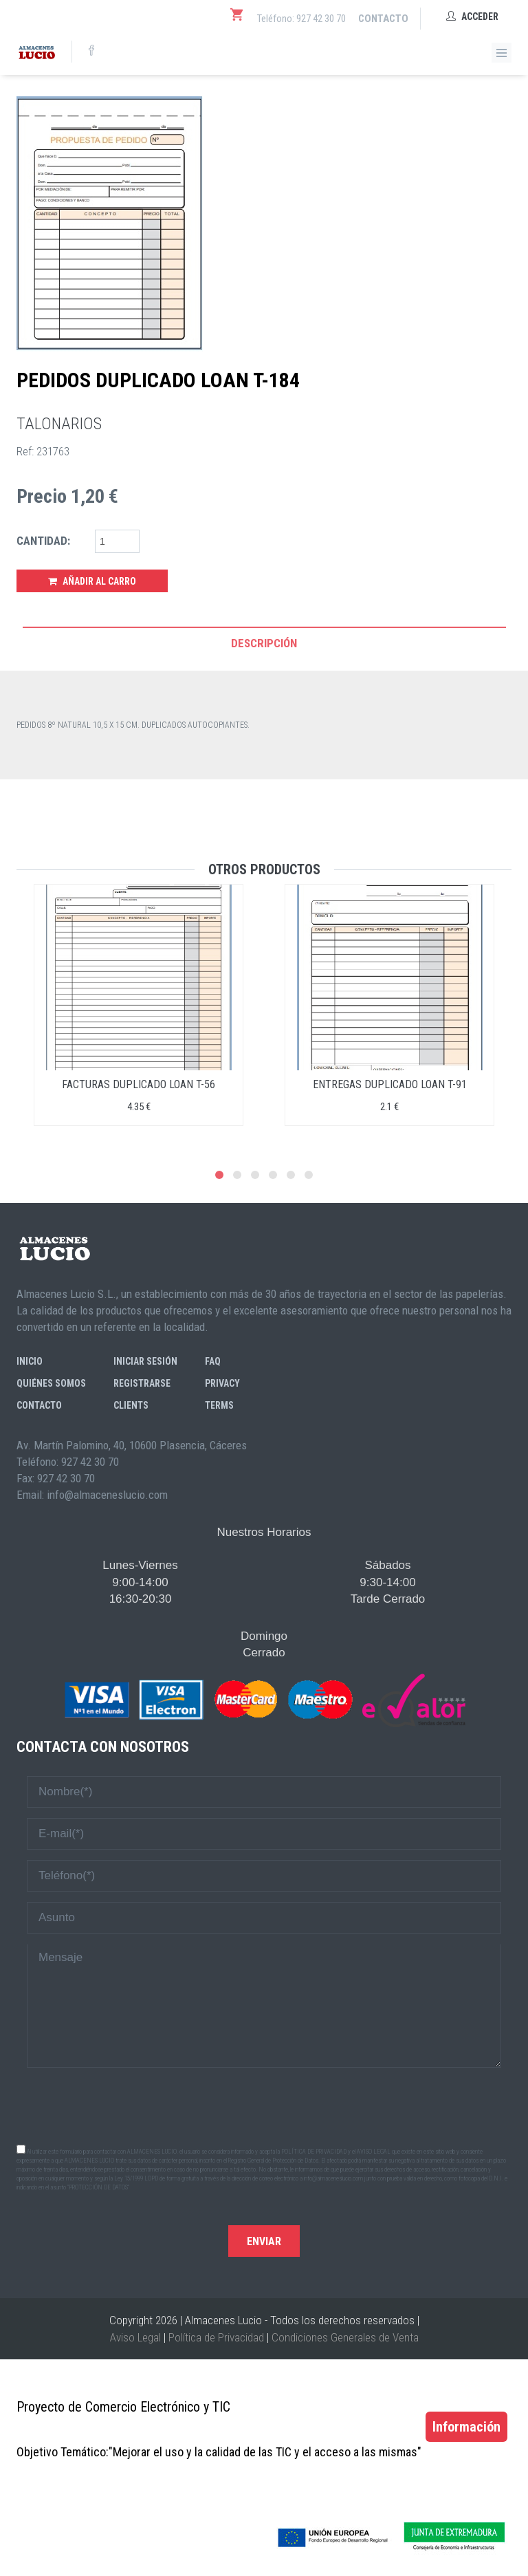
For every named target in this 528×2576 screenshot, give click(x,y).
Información (466, 2426)
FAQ (213, 1361)
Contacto (383, 18)
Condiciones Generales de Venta (345, 2337)
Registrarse (141, 1383)
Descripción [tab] (264, 643)
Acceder (472, 16)
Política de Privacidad (216, 2337)
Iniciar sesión (145, 1361)
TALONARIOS (59, 423)
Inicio (29, 1361)
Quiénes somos (51, 1383)
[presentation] (264, 2105)
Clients (130, 1405)
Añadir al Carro (92, 581)
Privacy (222, 1383)
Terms (219, 1405)
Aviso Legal (135, 2337)
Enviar (264, 2241)
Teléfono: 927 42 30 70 (301, 18)
